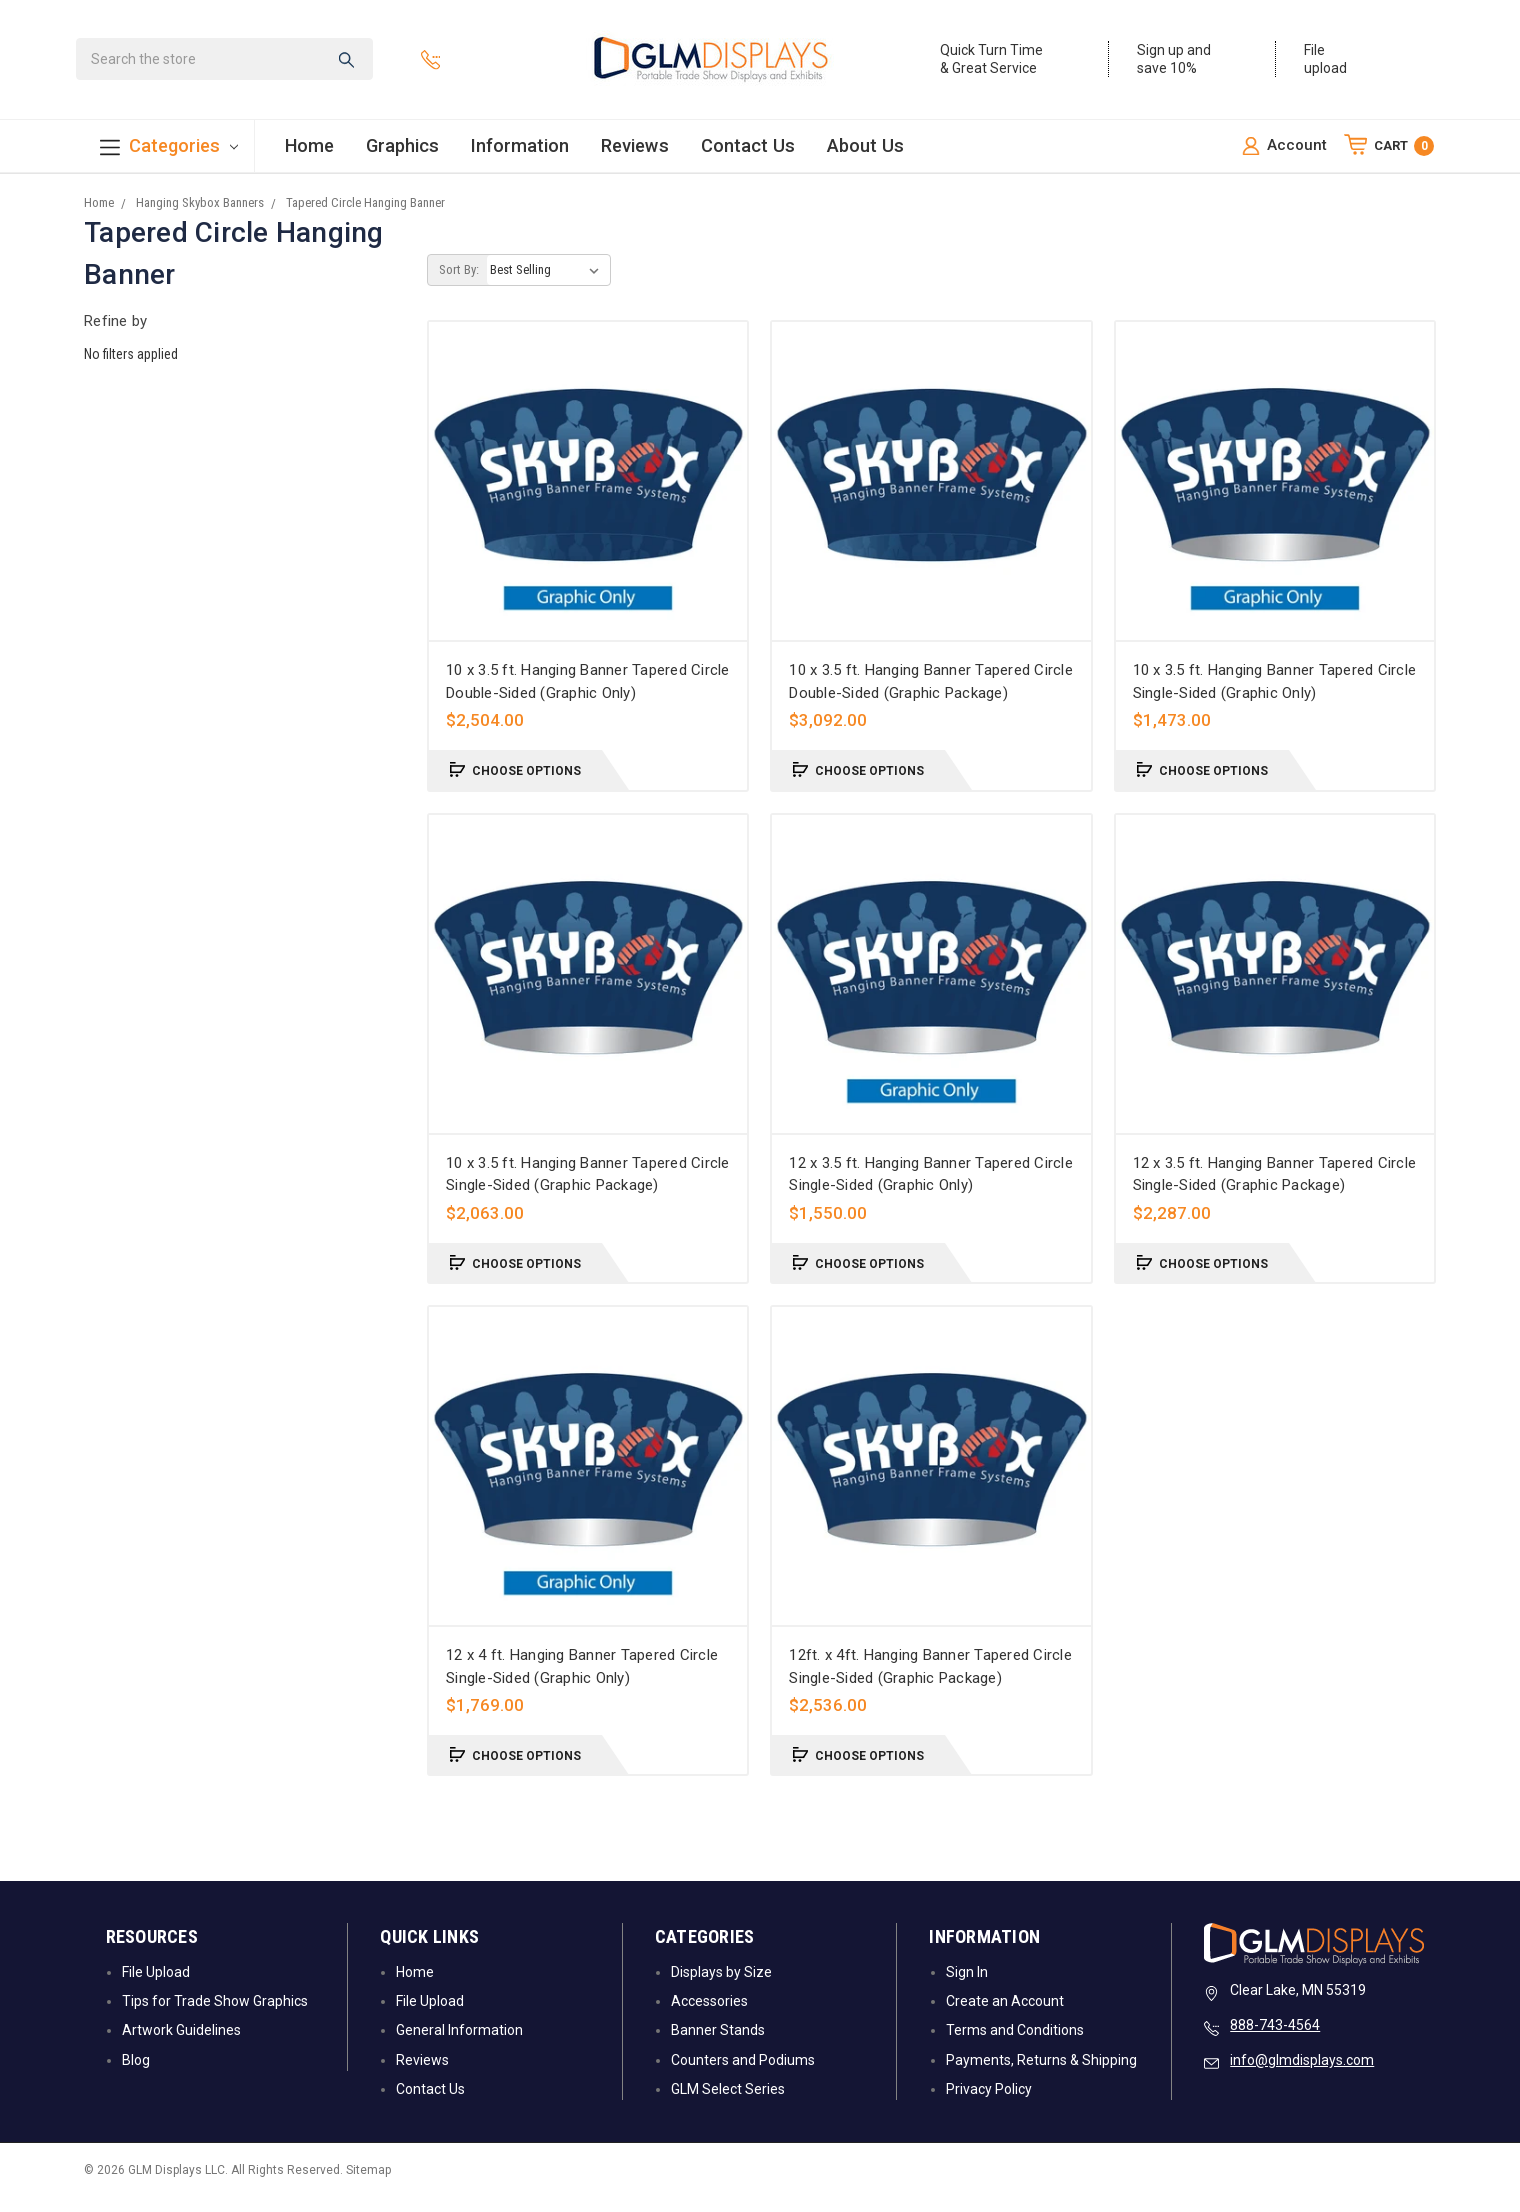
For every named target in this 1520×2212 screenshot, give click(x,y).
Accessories (709, 2015)
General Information (459, 2045)
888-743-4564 (1275, 2040)
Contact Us (748, 149)
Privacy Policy (989, 2103)
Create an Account (1005, 2015)
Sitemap (368, 2185)
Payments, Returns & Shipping (1041, 2074)
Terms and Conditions (1015, 2045)
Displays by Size (721, 1986)
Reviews (635, 149)
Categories (169, 151)
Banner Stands (718, 2045)
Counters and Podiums (743, 2074)
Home (309, 149)
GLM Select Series (728, 2103)
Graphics (402, 149)
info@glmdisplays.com (1302, 2075)
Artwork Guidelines (181, 2045)
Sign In (967, 1986)
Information (520, 149)
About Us (865, 149)
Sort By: (459, 284)
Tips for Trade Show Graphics (215, 2015)
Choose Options (515, 784)
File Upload (156, 1986)
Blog (136, 2074)
